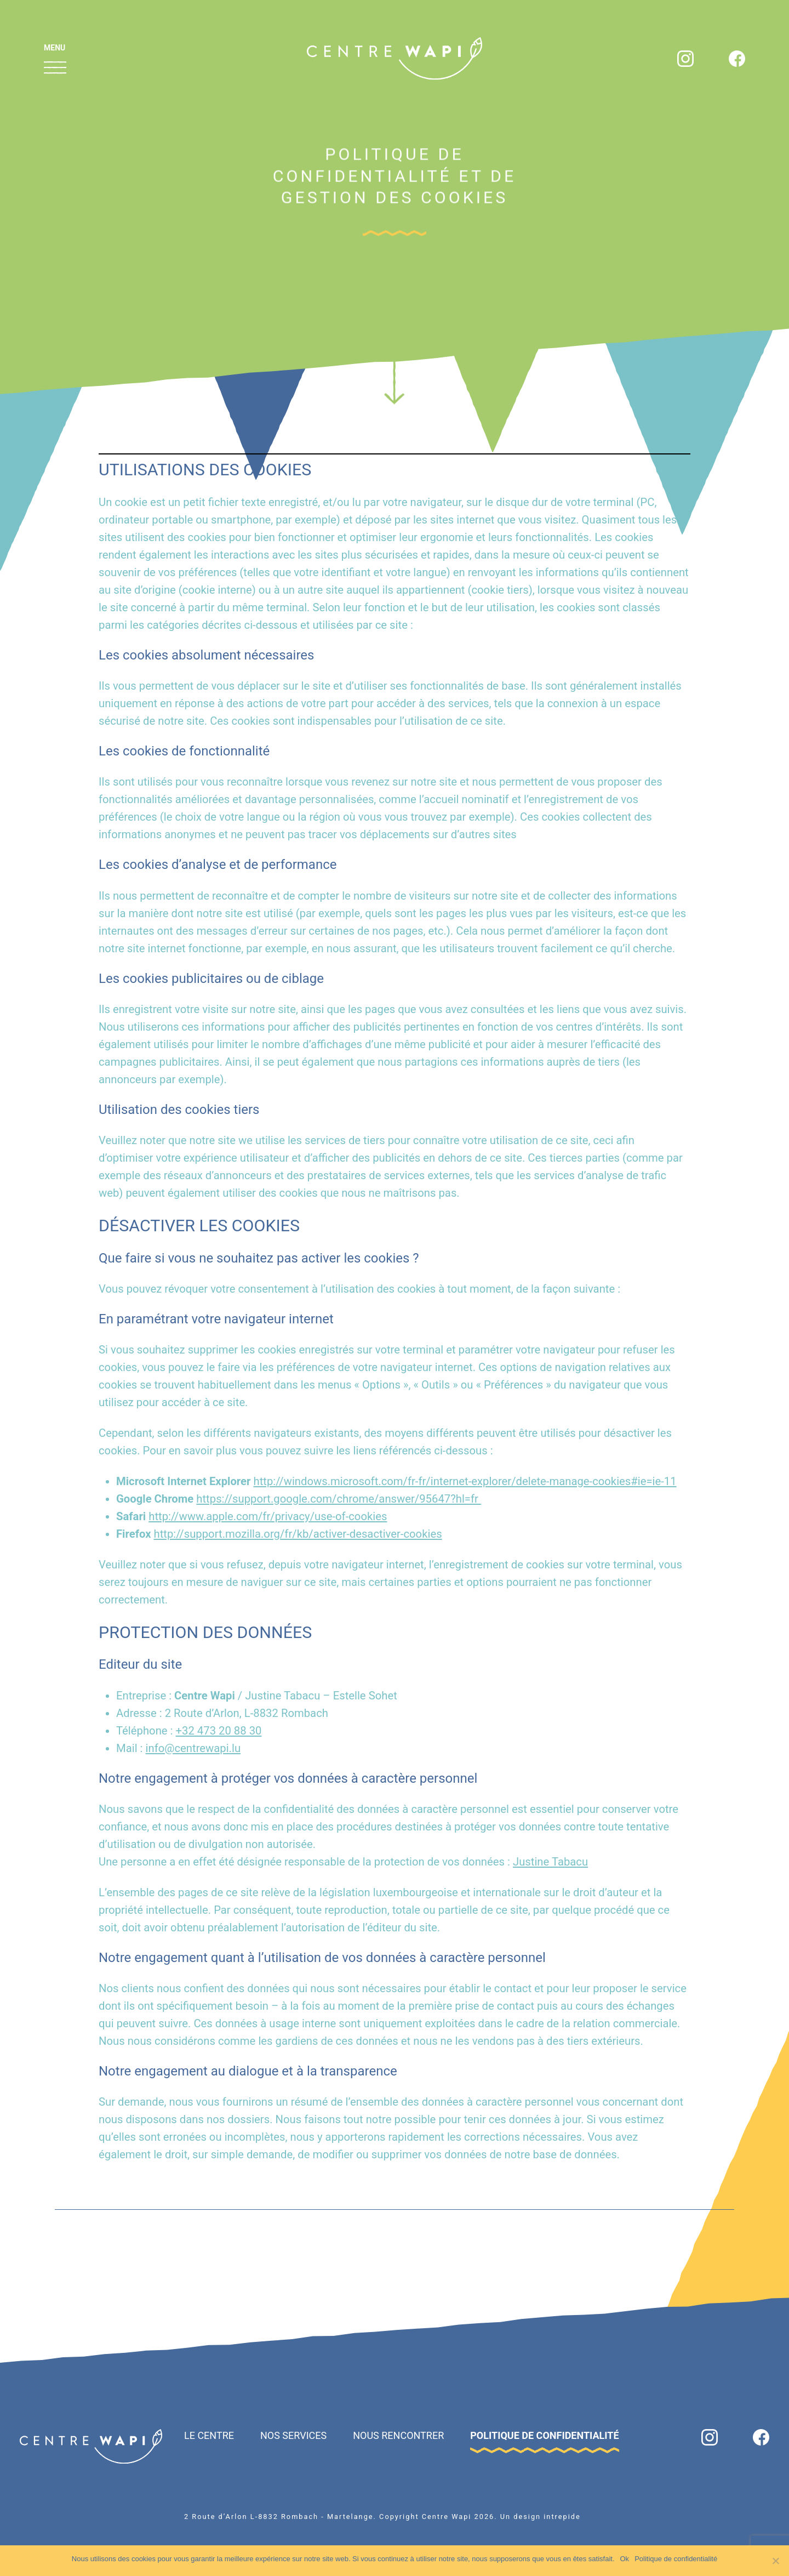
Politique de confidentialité (544, 2435)
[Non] (775, 2560)
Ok (625, 2559)
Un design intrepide (540, 2516)
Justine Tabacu (550, 1861)
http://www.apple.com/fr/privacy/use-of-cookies (267, 1516)
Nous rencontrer (398, 2435)
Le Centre (209, 2435)
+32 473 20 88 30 (219, 1730)
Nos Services (293, 2435)
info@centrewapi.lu (193, 1748)
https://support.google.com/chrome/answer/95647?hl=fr (338, 1498)
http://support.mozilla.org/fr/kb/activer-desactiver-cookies (298, 1533)
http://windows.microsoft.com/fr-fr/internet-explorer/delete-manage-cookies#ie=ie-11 (464, 1481)
